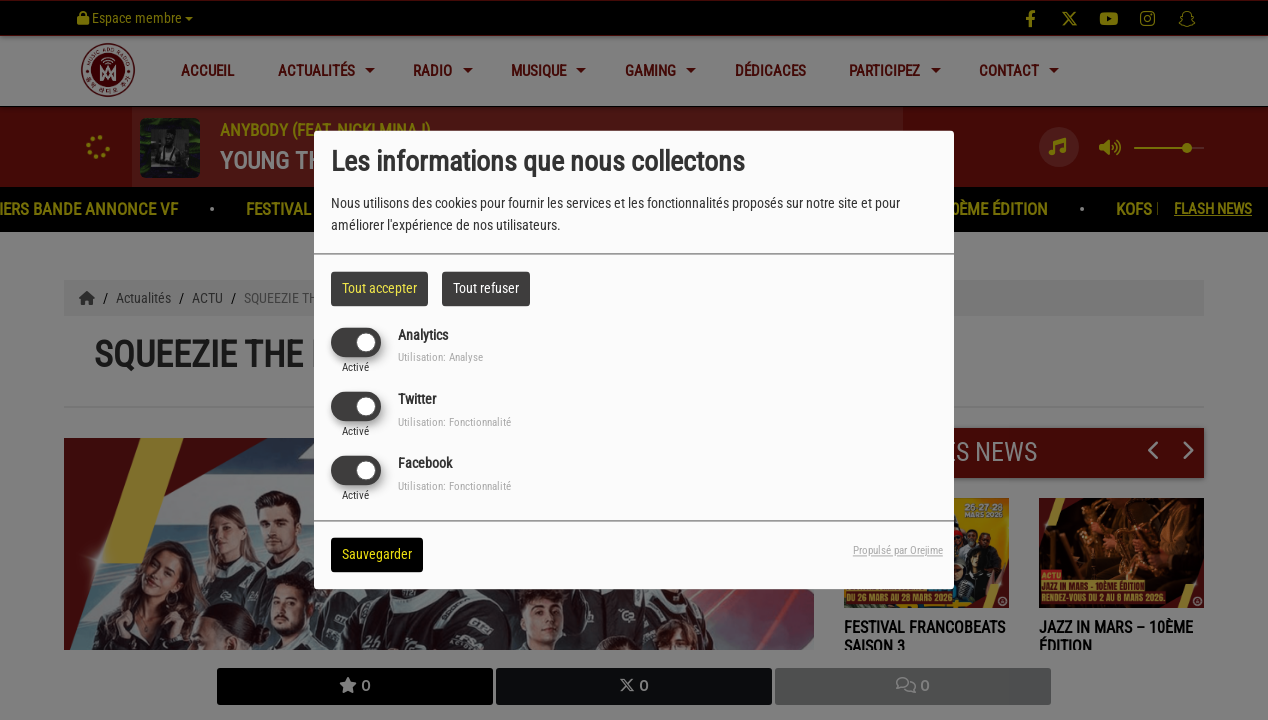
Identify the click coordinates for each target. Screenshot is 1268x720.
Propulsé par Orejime (898, 551)
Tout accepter (379, 288)
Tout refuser (486, 288)
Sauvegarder (377, 555)
